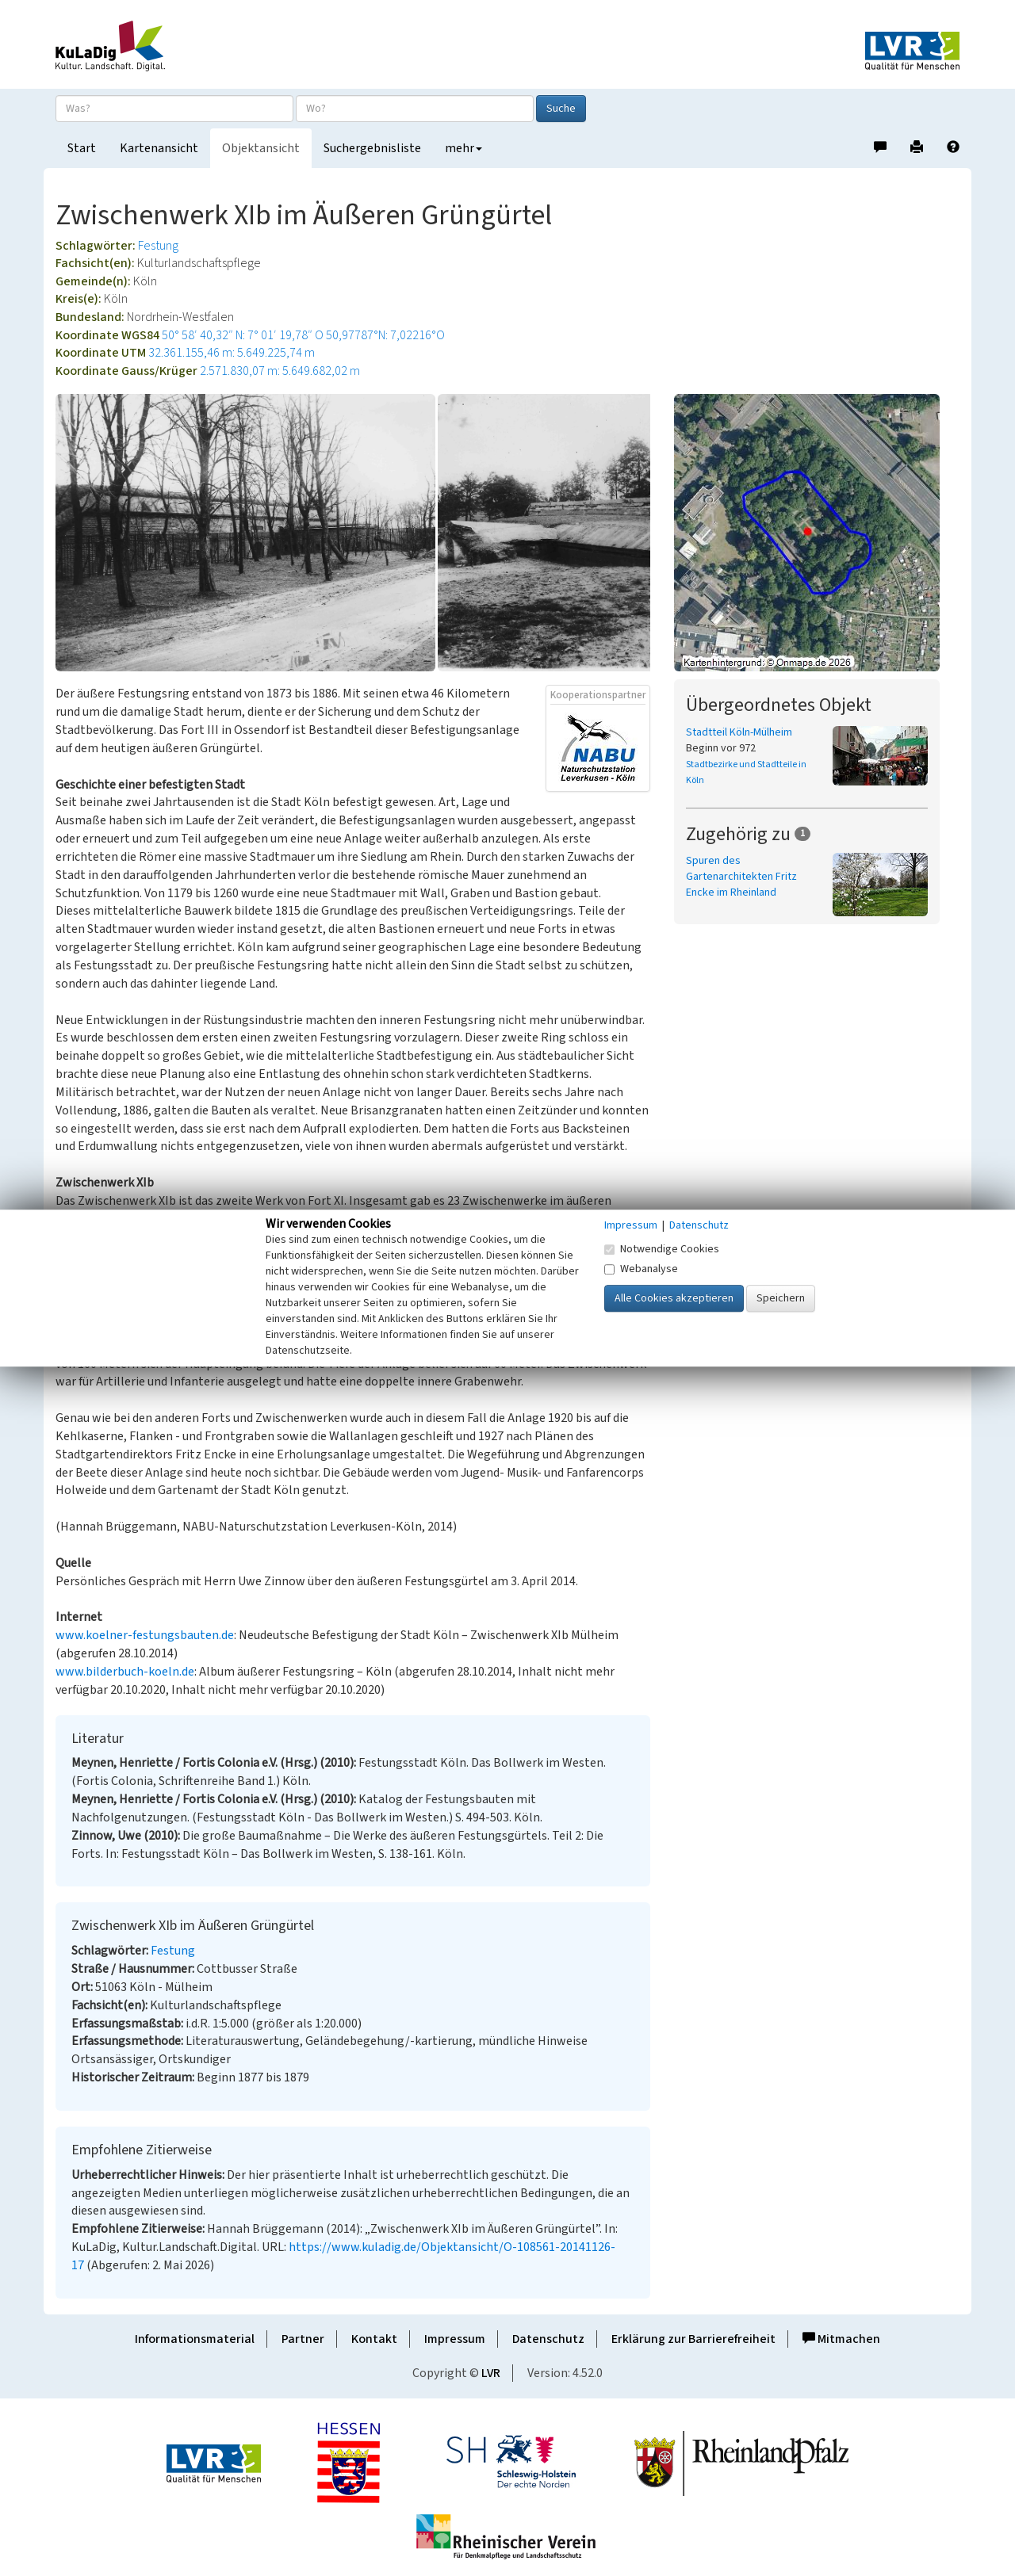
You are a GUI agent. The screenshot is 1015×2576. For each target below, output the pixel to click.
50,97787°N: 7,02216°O (385, 335)
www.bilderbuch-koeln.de (125, 1671)
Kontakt (374, 2339)
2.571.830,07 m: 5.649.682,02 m (280, 371)
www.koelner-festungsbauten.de (145, 1635)
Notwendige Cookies (661, 1249)
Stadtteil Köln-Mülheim (739, 732)
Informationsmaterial (195, 2339)
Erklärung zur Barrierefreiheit (693, 2339)
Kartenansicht (159, 148)
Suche (561, 109)
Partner (303, 2339)
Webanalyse (641, 1269)
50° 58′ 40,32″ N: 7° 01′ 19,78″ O (243, 335)
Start (81, 148)
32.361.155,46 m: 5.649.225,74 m (231, 352)
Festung (158, 245)
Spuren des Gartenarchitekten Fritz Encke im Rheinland (741, 876)
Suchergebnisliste (372, 148)
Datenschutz (548, 2339)
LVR (490, 2373)
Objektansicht (261, 148)
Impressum (454, 2339)
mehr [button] (463, 148)
